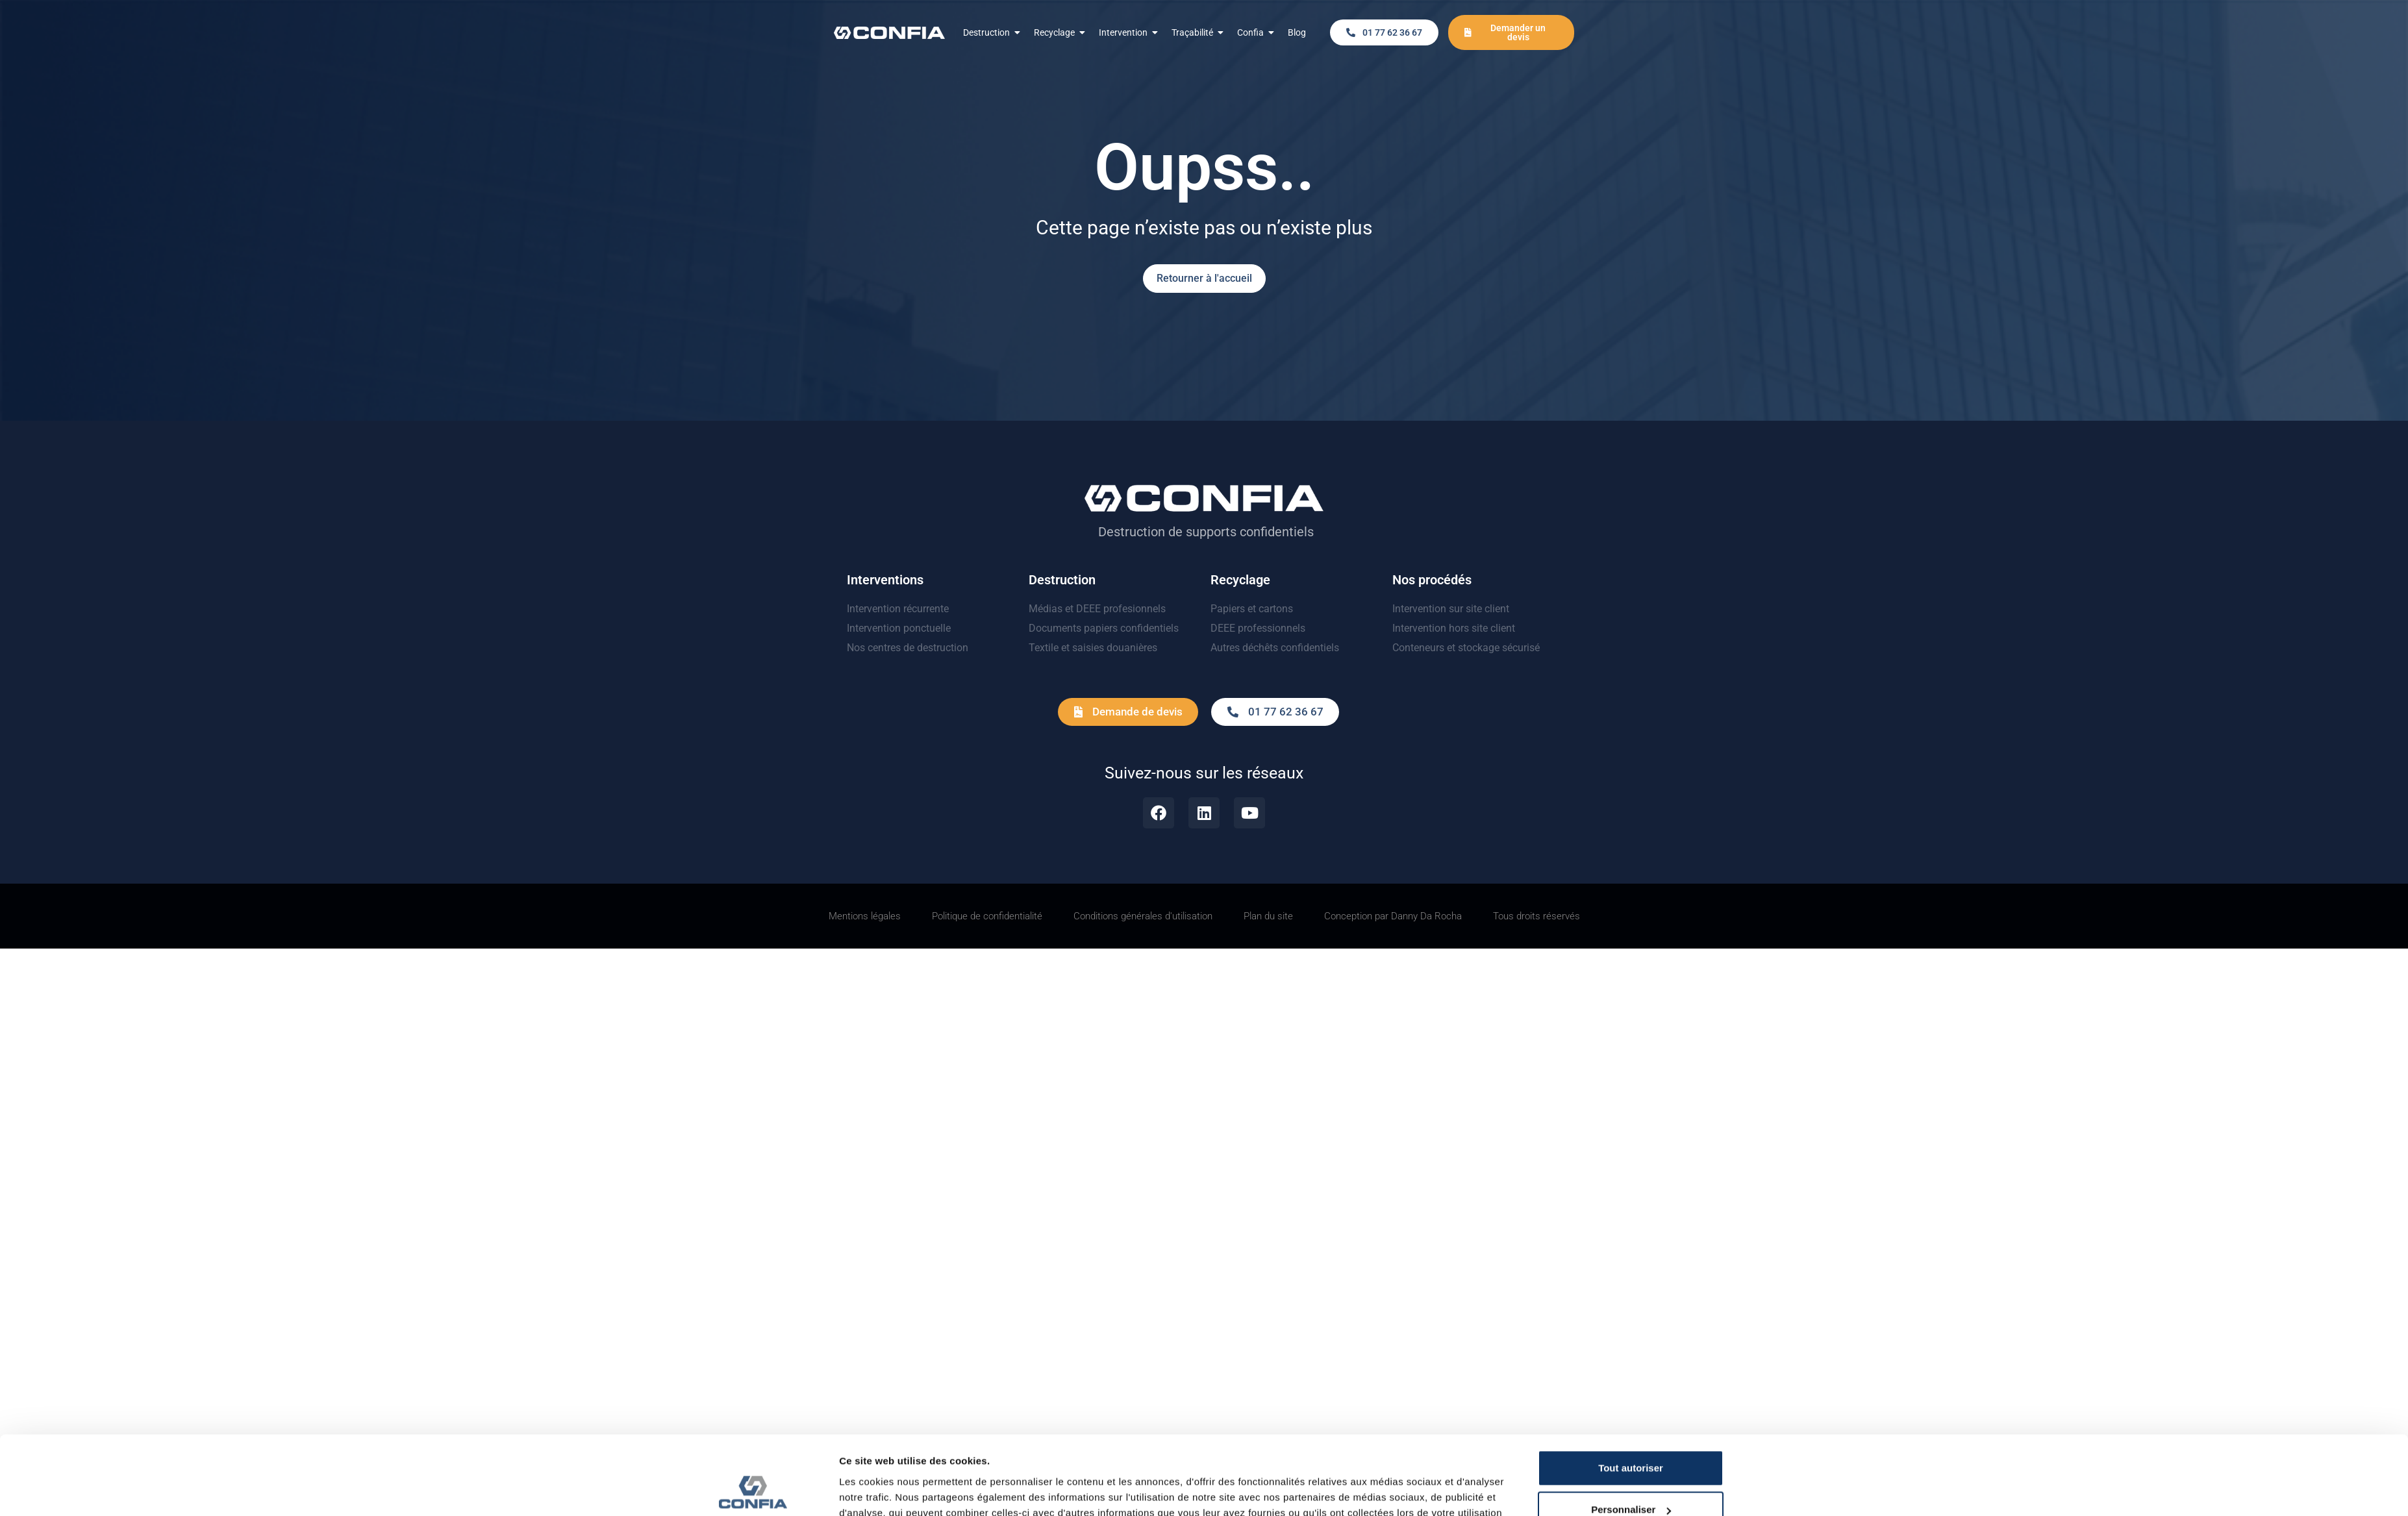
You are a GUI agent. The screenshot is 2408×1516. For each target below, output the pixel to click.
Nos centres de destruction (907, 647)
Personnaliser (1710, 1315)
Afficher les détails (883, 1354)
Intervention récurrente (898, 609)
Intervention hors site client (1453, 628)
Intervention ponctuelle (899, 628)
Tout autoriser (1709, 1273)
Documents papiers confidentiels (1104, 628)
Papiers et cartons (1251, 609)
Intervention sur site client (1450, 609)
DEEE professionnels (1257, 628)
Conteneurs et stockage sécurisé (1466, 647)
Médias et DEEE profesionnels (1097, 609)
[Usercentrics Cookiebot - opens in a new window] (753, 1355)
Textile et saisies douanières (1093, 647)
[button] (1384, 32)
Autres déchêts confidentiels (1274, 647)
